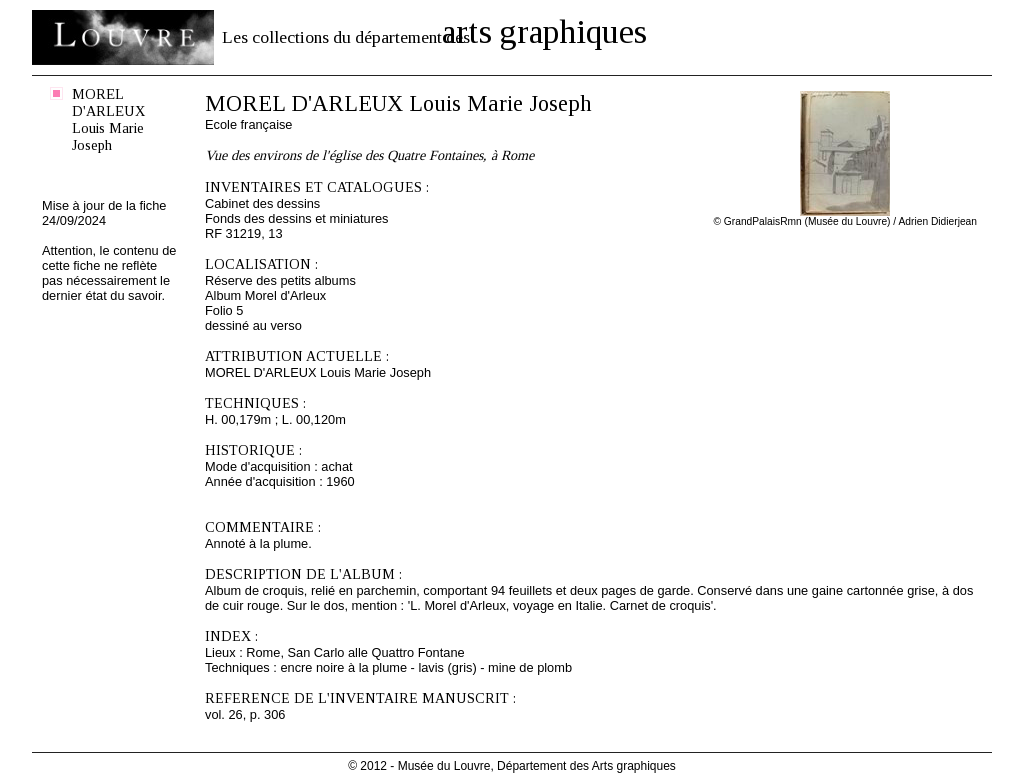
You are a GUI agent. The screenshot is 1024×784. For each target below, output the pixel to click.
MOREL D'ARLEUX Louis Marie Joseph (108, 119)
